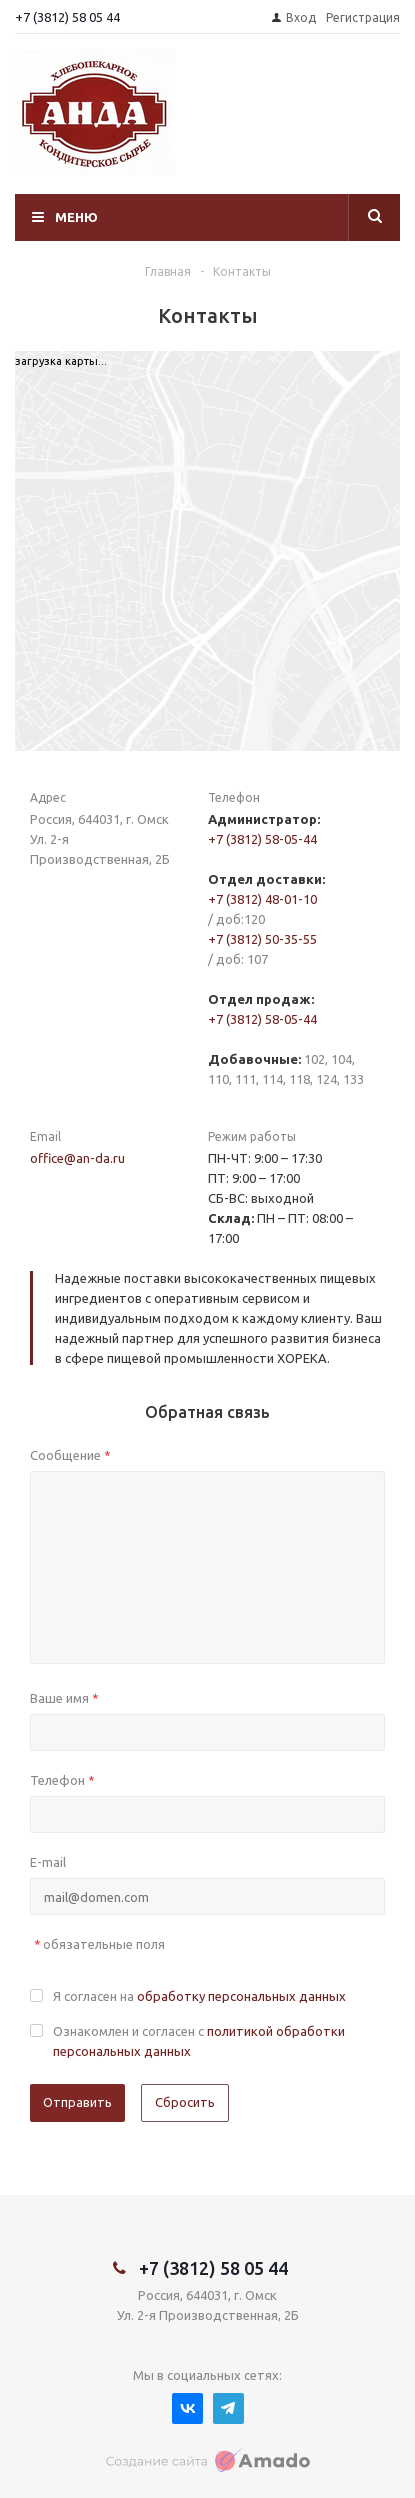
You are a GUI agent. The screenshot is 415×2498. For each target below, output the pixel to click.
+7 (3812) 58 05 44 (67, 17)
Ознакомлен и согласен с (199, 2041)
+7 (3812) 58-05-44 (262, 839)
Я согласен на (199, 1996)
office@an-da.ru (77, 1158)
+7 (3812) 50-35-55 (262, 939)
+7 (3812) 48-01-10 (262, 899)
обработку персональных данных (241, 1996)
